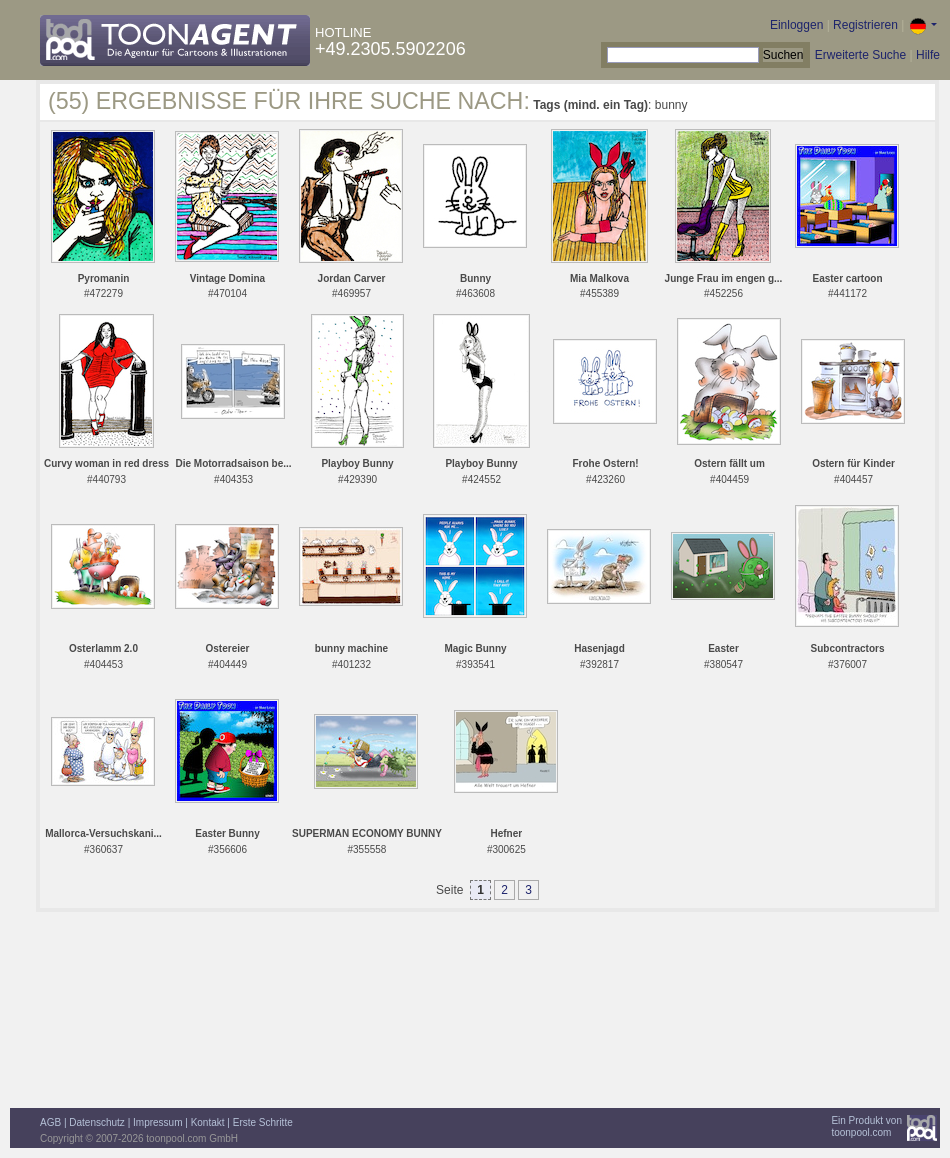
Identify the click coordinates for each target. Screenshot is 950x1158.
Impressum (157, 1122)
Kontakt (208, 1122)
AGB (50, 1122)
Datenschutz (97, 1122)
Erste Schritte (263, 1122)
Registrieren (865, 25)
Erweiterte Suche (860, 55)
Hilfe (928, 55)
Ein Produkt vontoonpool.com (866, 1126)
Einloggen (796, 25)
